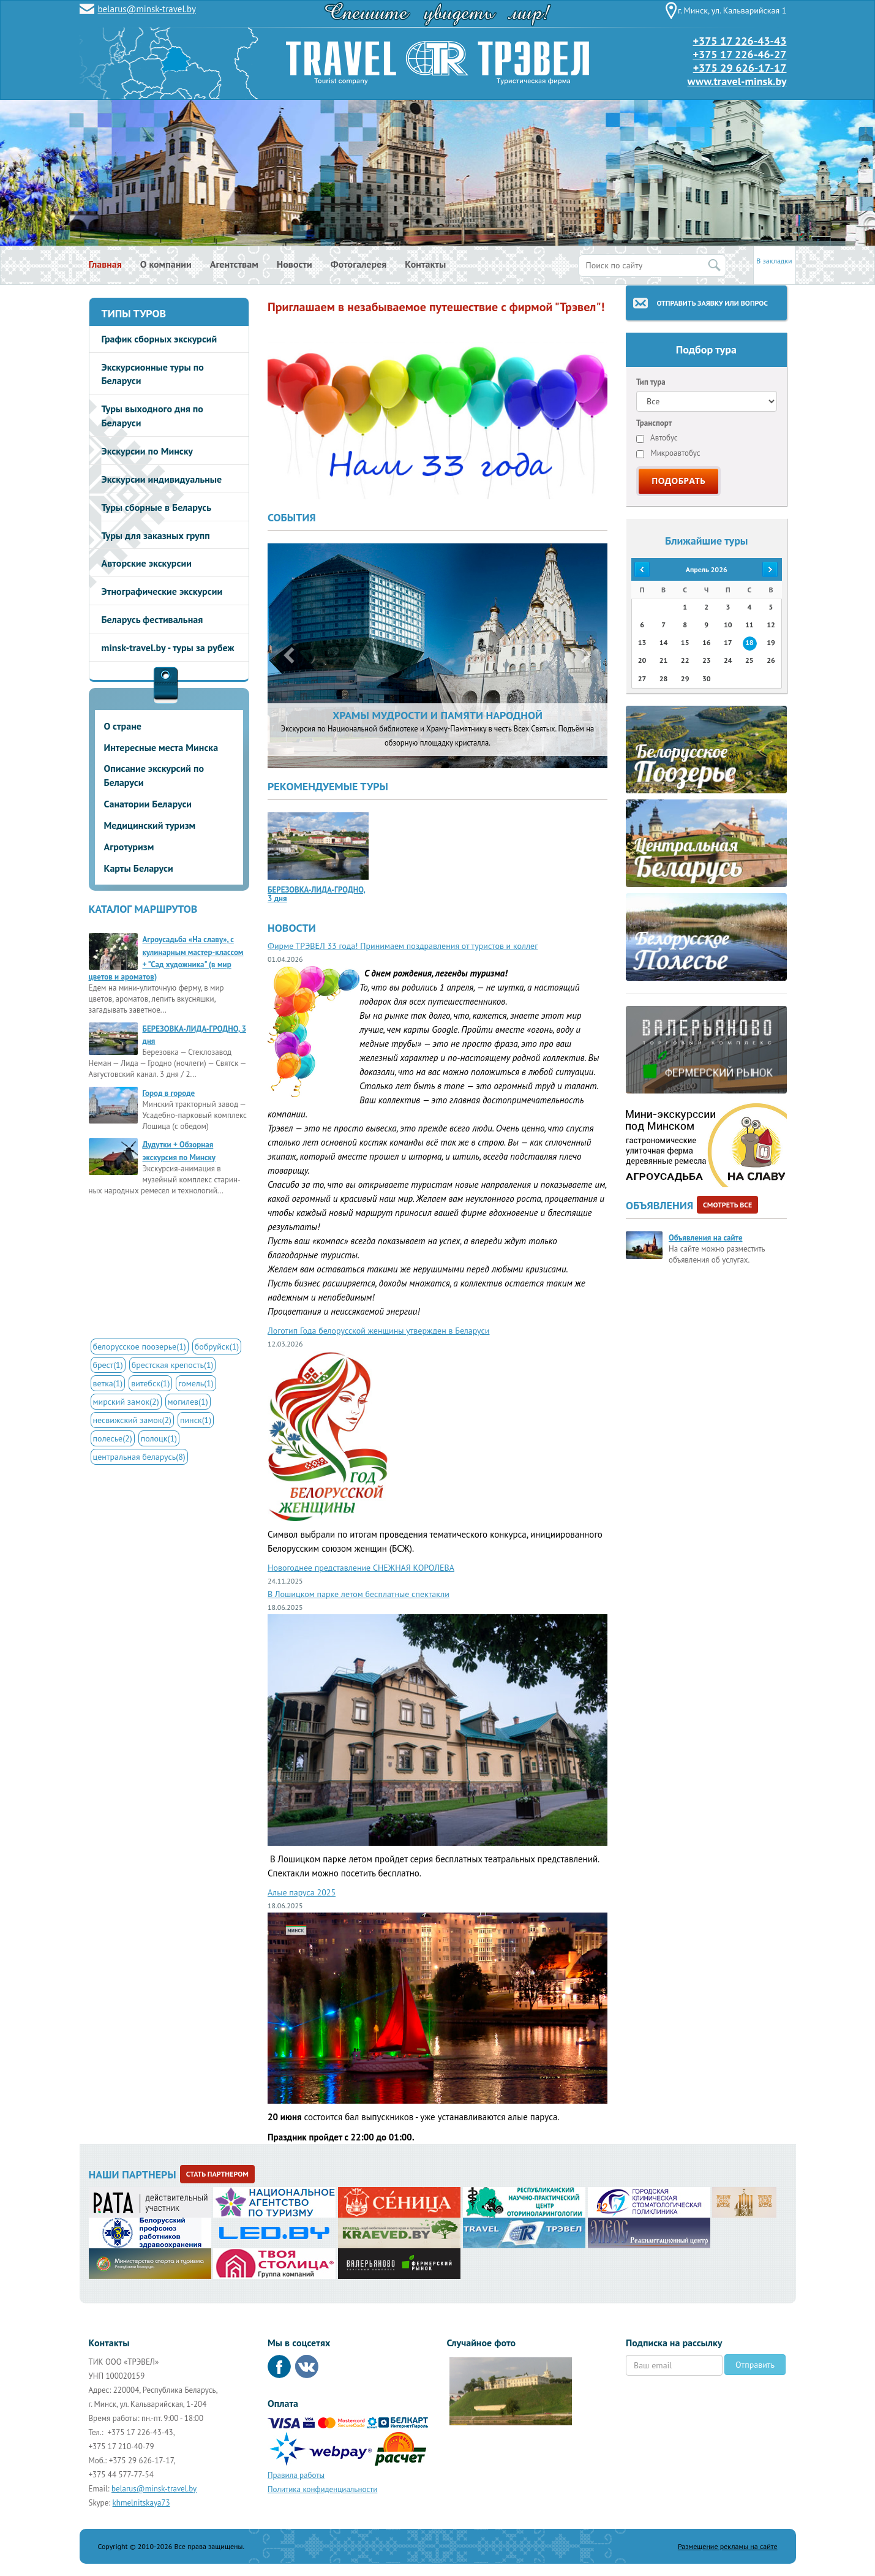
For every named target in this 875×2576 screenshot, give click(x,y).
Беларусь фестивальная (152, 619)
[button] (286, 656)
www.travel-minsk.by (737, 81)
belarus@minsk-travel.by (147, 9)
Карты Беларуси (138, 868)
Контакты (425, 264)
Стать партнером (217, 2173)
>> (771, 569)
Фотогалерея (359, 264)
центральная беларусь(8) (139, 1456)
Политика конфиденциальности (322, 2489)
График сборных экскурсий (159, 339)
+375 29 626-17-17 (740, 68)
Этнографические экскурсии (162, 591)
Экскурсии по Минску (147, 451)
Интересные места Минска (161, 747)
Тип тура (651, 382)
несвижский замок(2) (132, 1420)
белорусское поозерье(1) (139, 1346)
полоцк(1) (159, 1438)
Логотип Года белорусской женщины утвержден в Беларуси (379, 1330)
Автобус (657, 437)
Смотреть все (727, 1204)
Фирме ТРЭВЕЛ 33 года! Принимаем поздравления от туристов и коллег (403, 945)
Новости (294, 264)
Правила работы (296, 2475)
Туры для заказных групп (156, 535)
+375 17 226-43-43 (739, 41)
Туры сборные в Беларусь (157, 507)
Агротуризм (129, 846)
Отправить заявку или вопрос (712, 303)
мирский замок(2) (126, 1401)
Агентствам (234, 264)
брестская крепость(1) (173, 1364)
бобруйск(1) (217, 1346)
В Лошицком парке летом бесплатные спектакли (358, 1594)
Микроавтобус (668, 453)
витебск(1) (150, 1383)
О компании (166, 264)
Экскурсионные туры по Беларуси (153, 374)
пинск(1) (195, 1420)
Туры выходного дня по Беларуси (152, 415)
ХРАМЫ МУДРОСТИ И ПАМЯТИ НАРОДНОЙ (437, 715)
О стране (122, 726)
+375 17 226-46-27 (739, 54)
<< (642, 569)
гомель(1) (195, 1383)
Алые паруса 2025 (302, 1892)
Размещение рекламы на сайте (728, 2546)
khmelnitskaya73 (141, 2503)
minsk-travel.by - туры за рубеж (168, 647)
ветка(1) (108, 1383)
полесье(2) (112, 1438)
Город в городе (169, 1093)
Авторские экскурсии (147, 563)
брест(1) (108, 1364)
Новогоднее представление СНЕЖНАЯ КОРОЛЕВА (361, 1567)
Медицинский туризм (150, 825)
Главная (105, 264)
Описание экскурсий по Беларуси (154, 775)
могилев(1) (188, 1401)
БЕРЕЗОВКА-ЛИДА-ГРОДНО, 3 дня (317, 894)
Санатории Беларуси (148, 804)
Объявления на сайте (705, 1238)
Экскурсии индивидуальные (162, 479)
